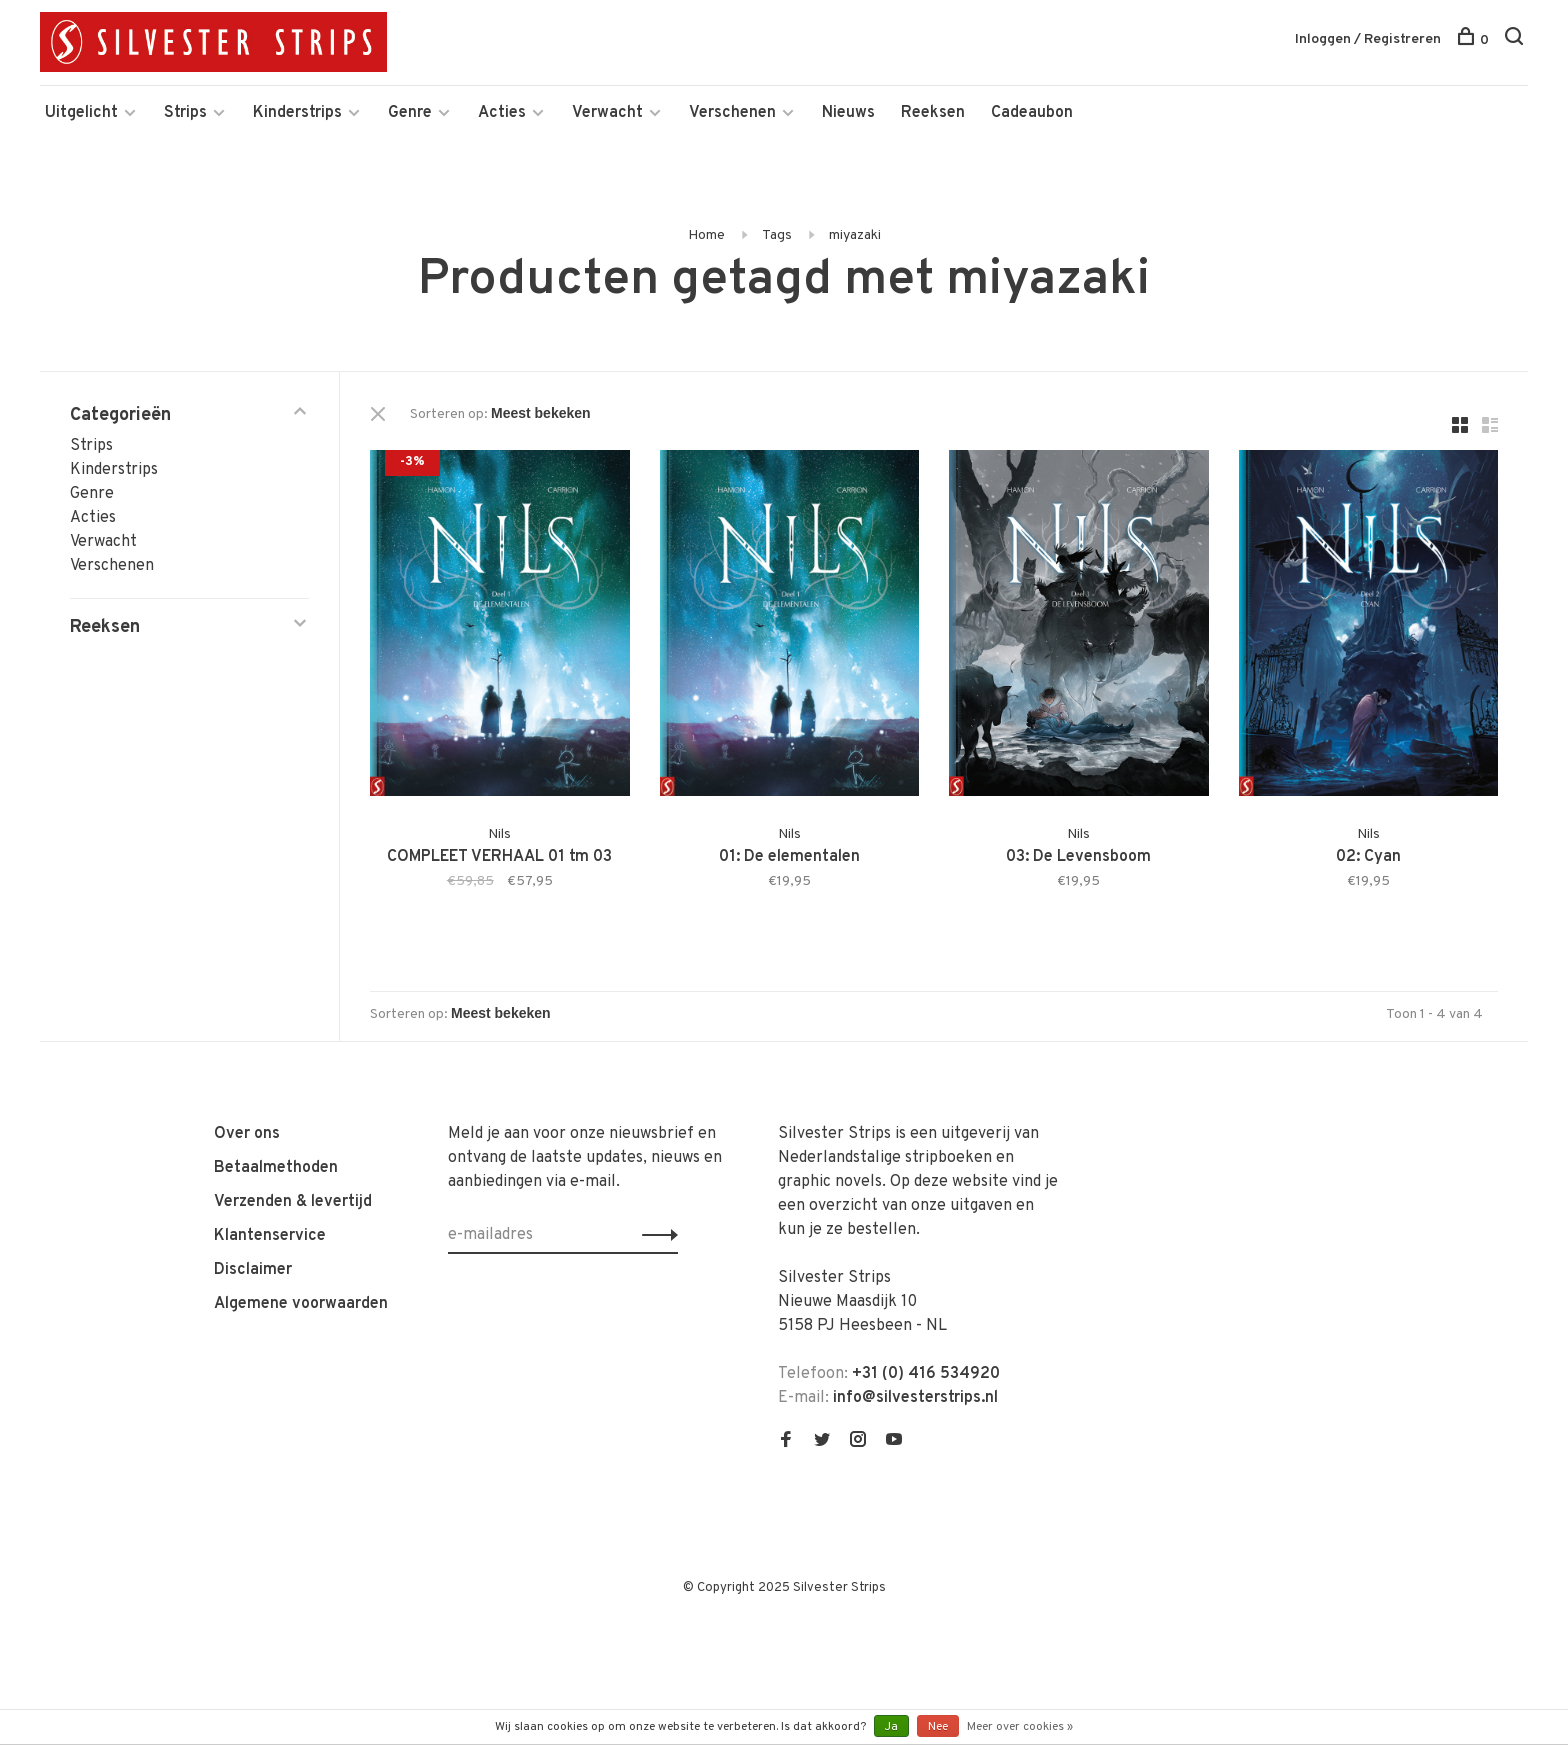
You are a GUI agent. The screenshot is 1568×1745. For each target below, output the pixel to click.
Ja (891, 1727)
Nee (938, 1727)
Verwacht (607, 113)
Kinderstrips (297, 113)
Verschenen (732, 113)
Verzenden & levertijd (293, 1202)
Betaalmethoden (276, 1168)
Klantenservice (270, 1236)
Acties (502, 113)
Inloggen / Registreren (1368, 39)
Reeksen (933, 113)
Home (706, 235)
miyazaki (855, 235)
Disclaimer (253, 1270)
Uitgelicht (81, 113)
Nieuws (848, 113)
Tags (777, 235)
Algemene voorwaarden (301, 1304)
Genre (410, 113)
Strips (185, 113)
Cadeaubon (1032, 113)
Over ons (247, 1134)
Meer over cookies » (1020, 1727)
